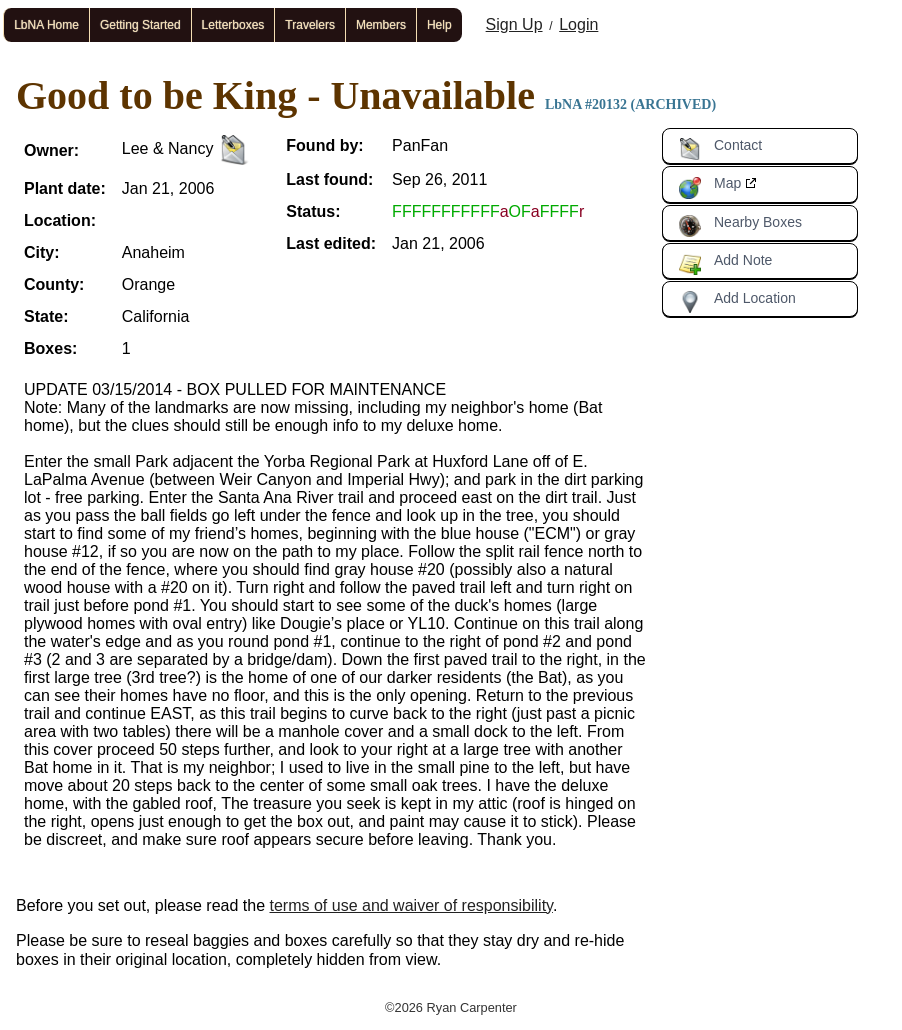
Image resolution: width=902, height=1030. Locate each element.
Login (578, 24)
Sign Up (514, 24)
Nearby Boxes (740, 226)
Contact (720, 149)
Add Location (737, 302)
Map (709, 187)
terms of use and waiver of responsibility (411, 905)
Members (381, 25)
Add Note (725, 264)
